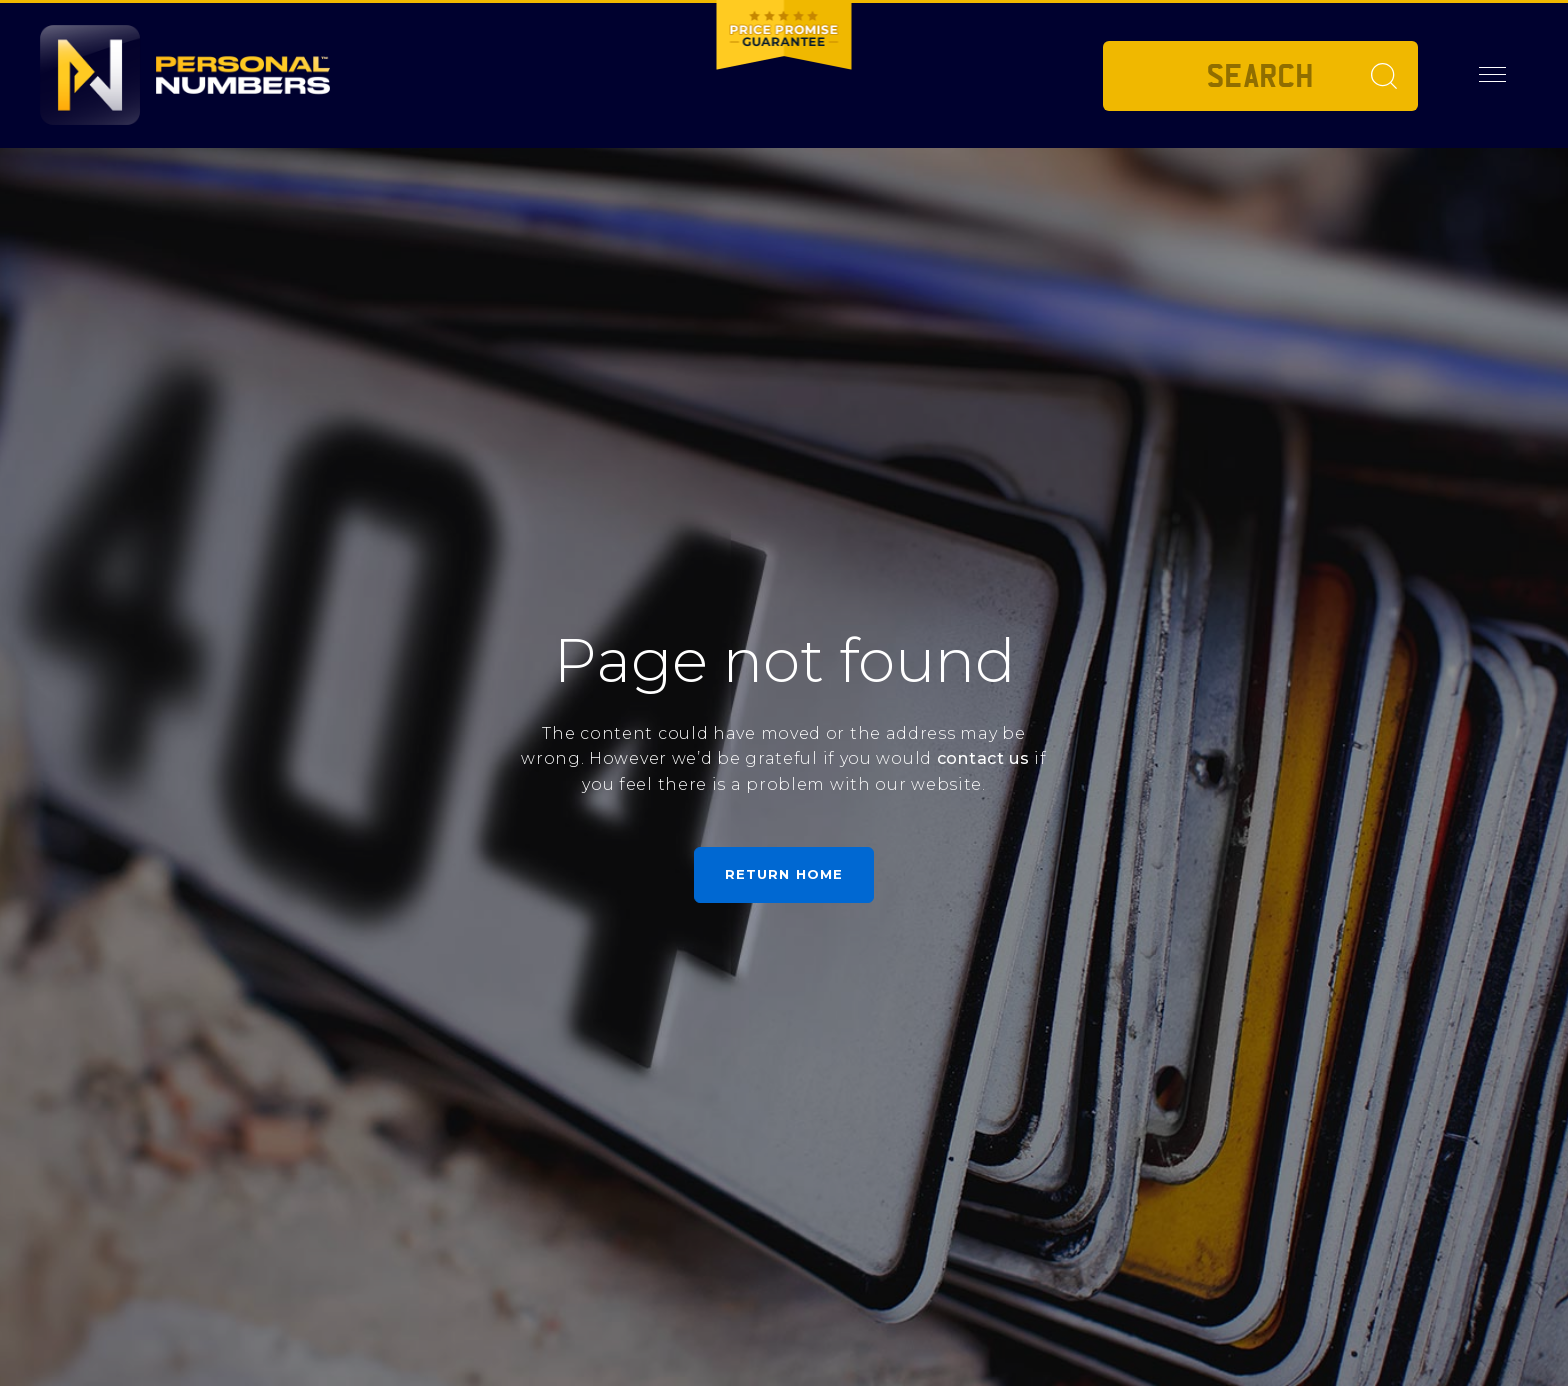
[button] (1493, 75)
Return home (783, 874)
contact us (983, 758)
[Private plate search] (1260, 76)
